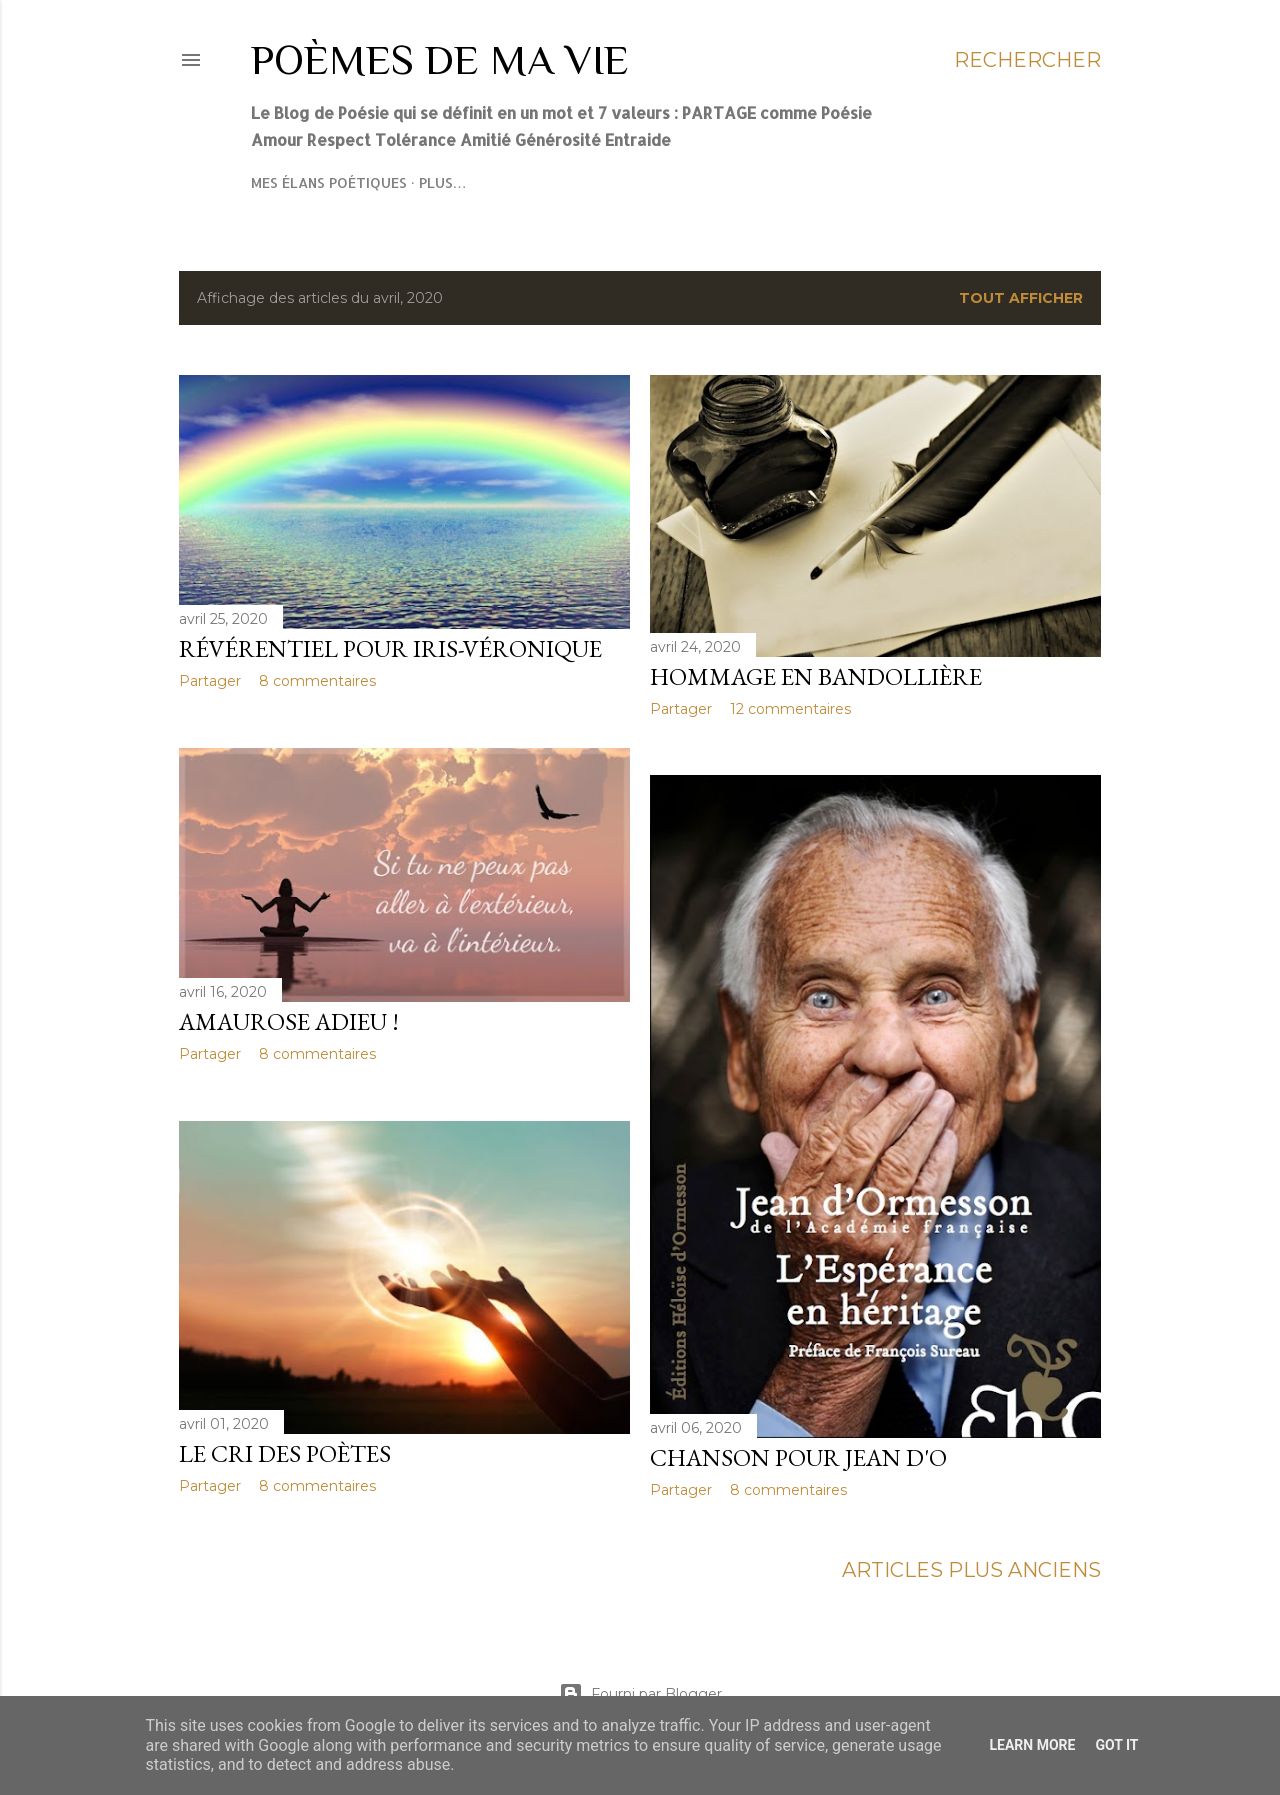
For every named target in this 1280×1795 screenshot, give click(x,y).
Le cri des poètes (285, 1453)
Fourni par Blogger (640, 1694)
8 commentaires (317, 681)
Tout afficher (1021, 298)
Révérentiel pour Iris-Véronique (390, 648)
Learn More (1032, 1745)
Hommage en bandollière (816, 676)
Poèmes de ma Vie (440, 59)
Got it (1116, 1745)
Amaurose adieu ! (289, 1021)
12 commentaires (790, 709)
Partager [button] (210, 681)
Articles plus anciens (971, 1570)
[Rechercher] (1027, 60)
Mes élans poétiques (329, 182)
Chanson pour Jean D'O (798, 1457)
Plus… (443, 182)
